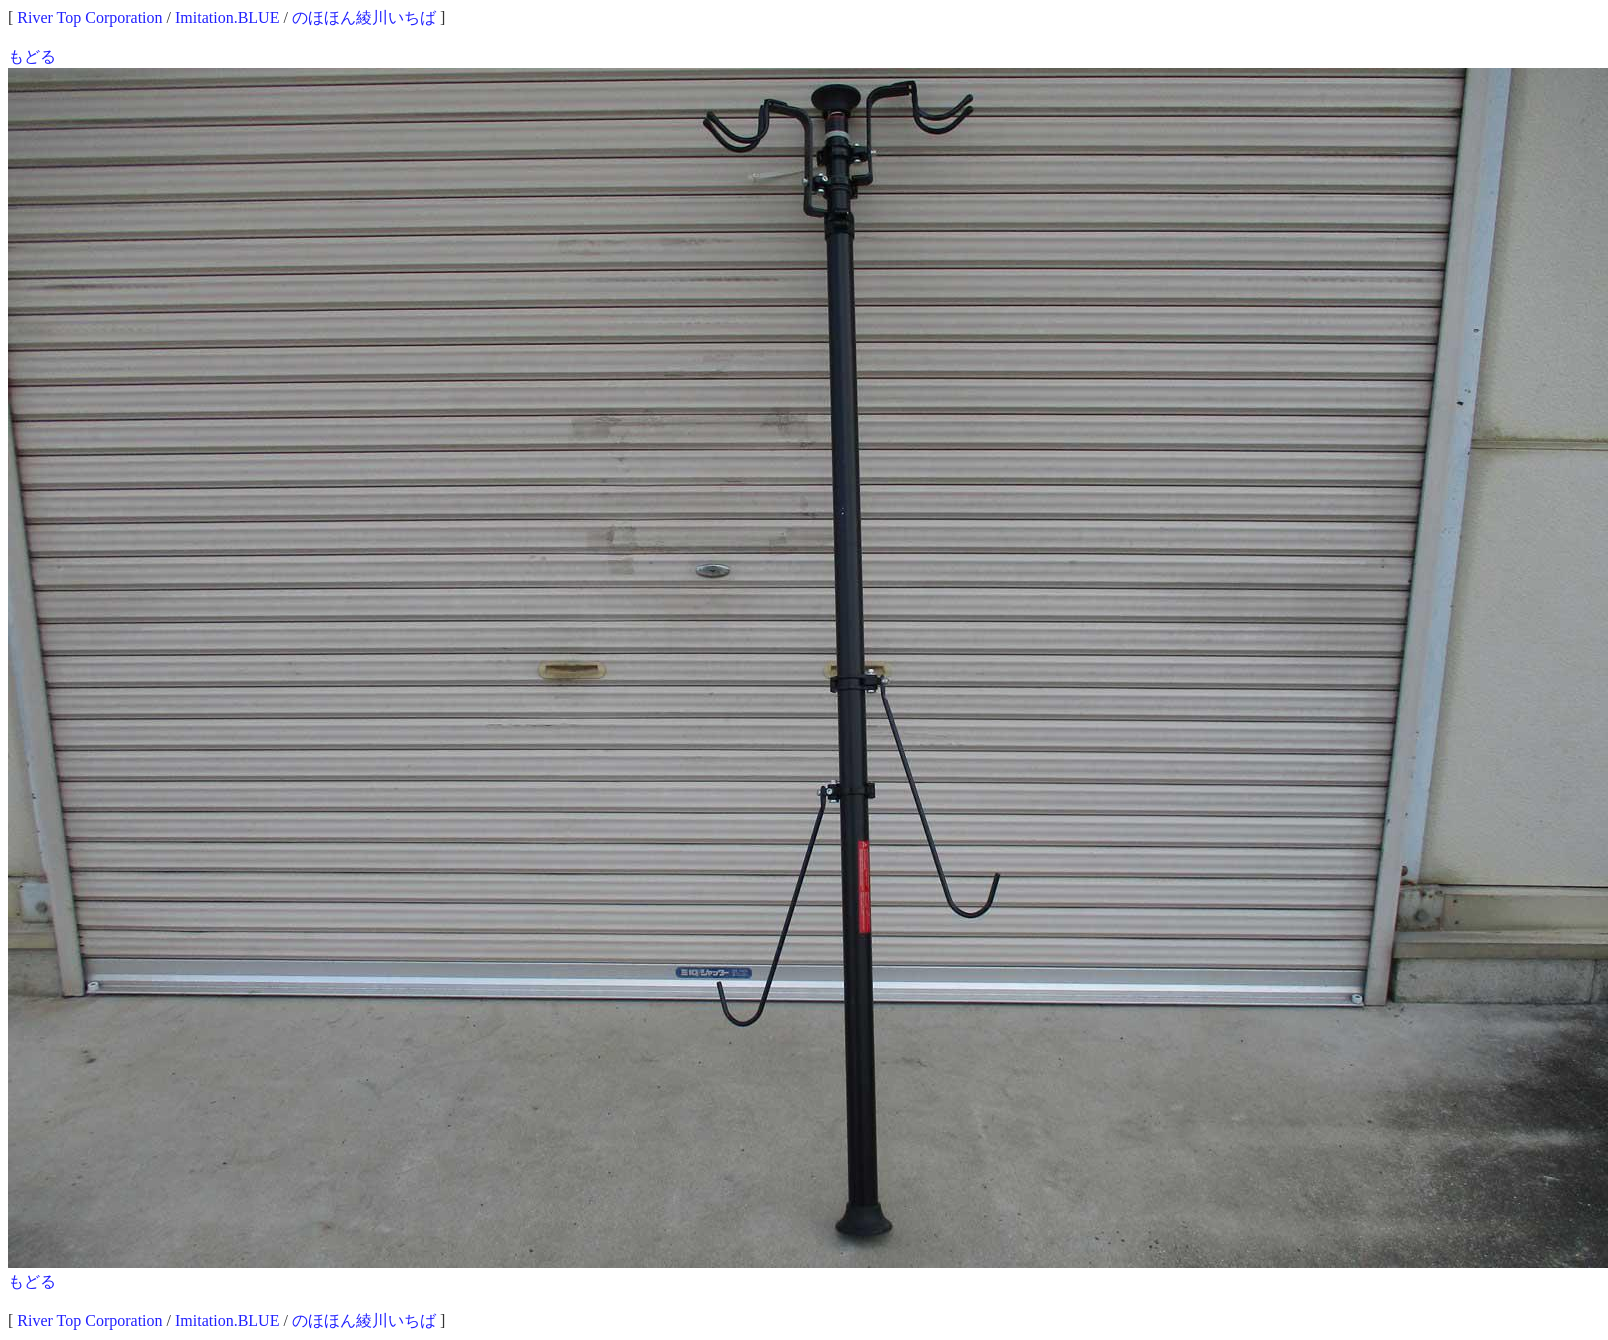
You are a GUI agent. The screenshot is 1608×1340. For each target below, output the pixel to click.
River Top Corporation (89, 17)
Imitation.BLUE (227, 17)
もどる (32, 56)
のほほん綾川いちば (364, 17)
